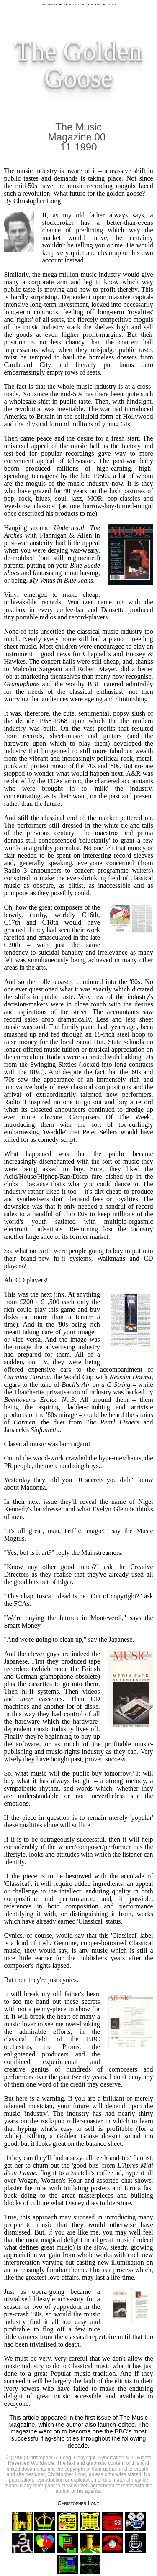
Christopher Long (78, 2503)
